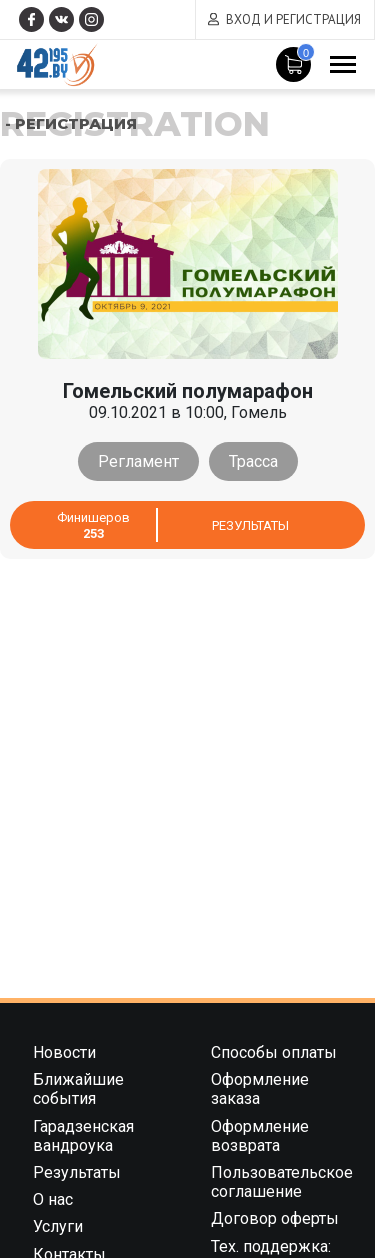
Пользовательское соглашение (282, 1182)
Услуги (58, 1226)
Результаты (250, 525)
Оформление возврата (260, 1136)
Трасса (253, 461)
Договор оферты (275, 1218)
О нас (53, 1199)
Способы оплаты (274, 1052)
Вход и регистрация (293, 19)
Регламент (138, 461)
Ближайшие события (78, 1089)
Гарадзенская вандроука (83, 1136)
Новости (64, 1052)
